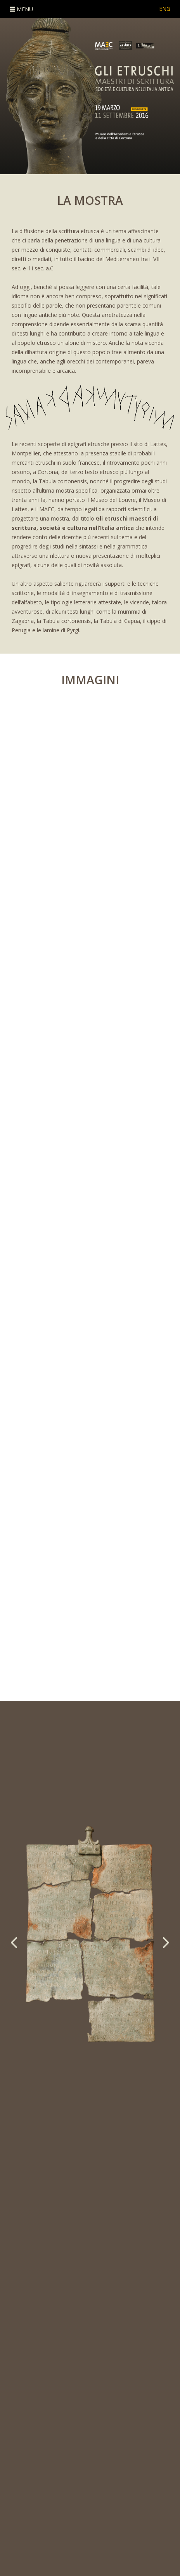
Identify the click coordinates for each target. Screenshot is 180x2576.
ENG (164, 8)
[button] (149, 1942)
